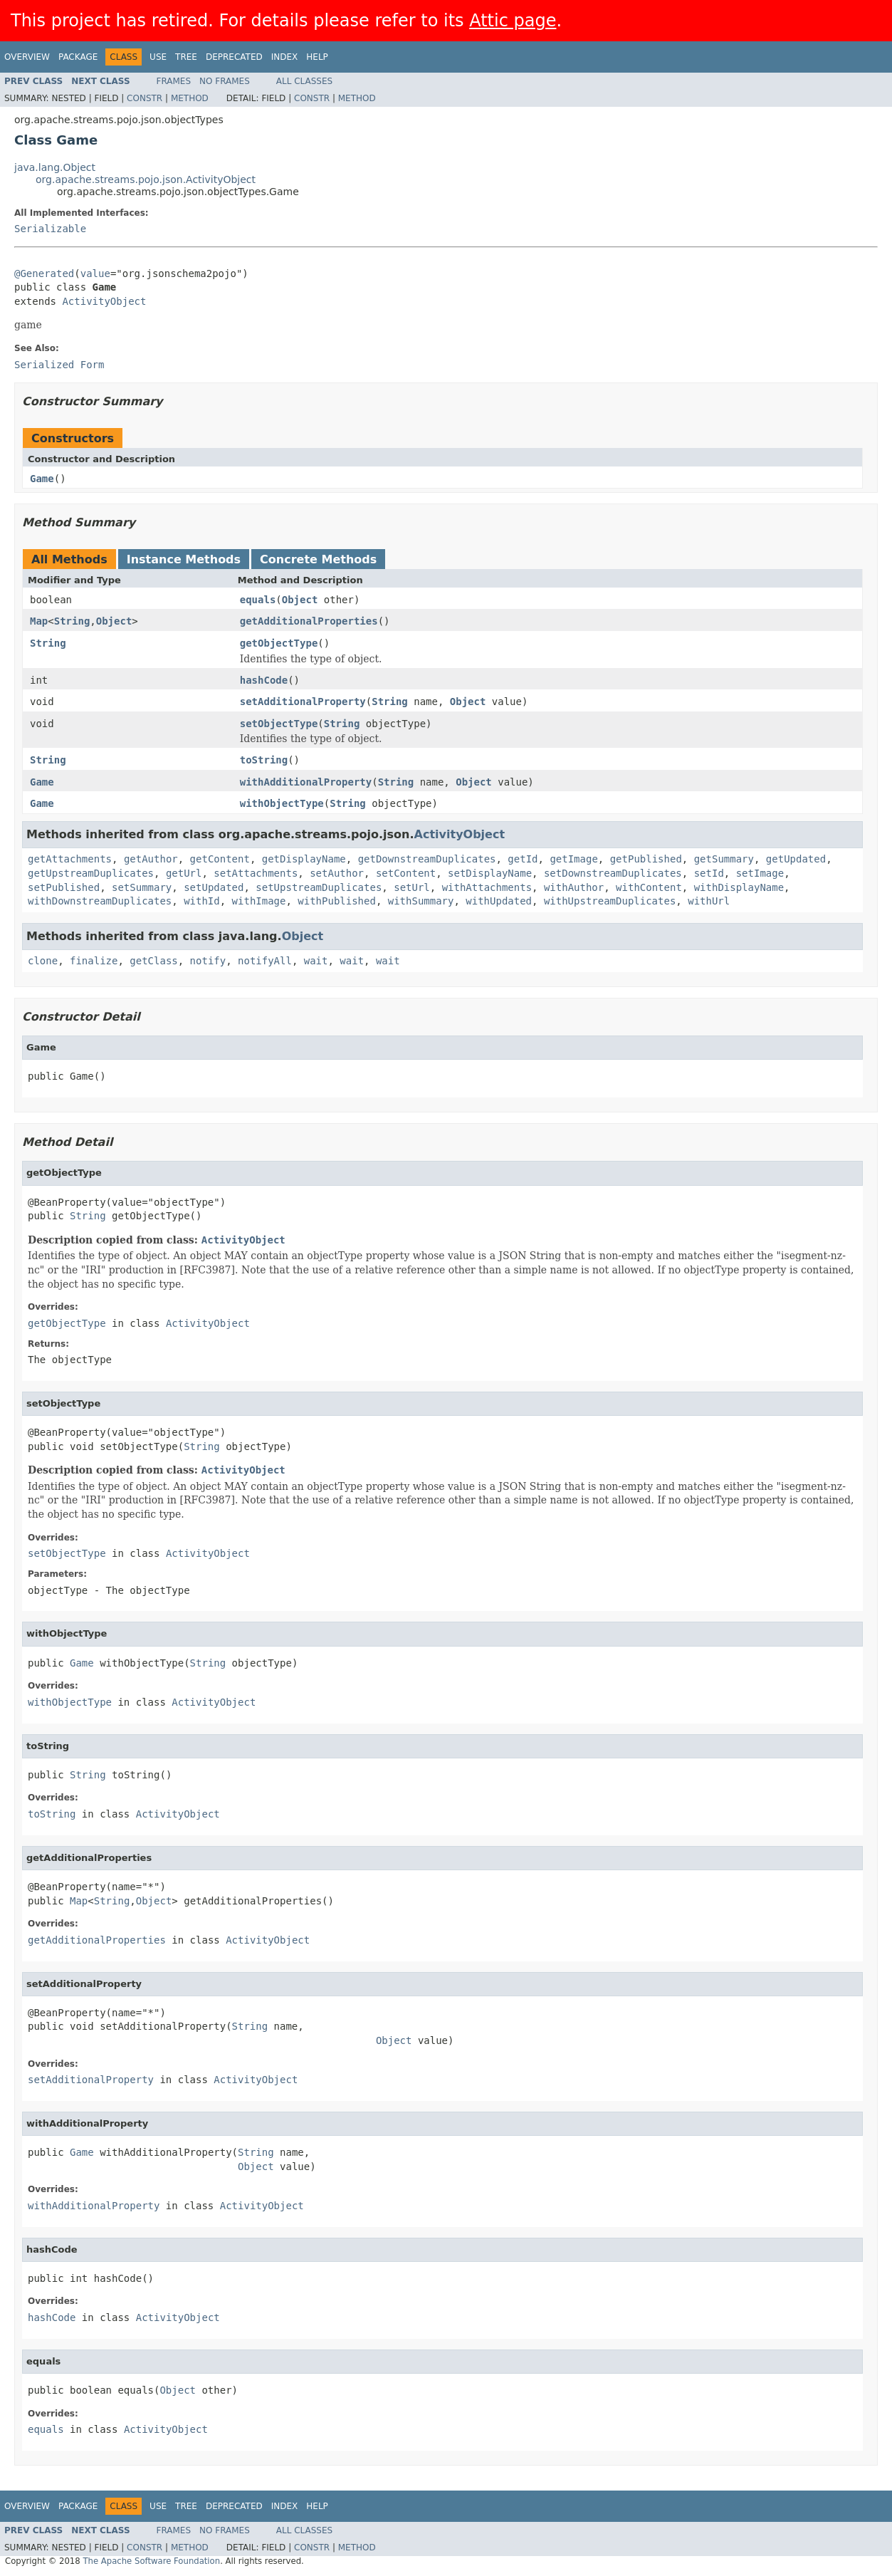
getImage (573, 859)
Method (190, 98)
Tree (186, 57)
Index (284, 57)
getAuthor (151, 859)
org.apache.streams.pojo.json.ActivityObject (146, 179)
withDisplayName (739, 887)
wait (316, 960)
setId (709, 873)
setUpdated (213, 887)
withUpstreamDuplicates (610, 901)
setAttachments (256, 873)
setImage (760, 873)
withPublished (337, 901)
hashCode (264, 680)
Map (39, 621)
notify (208, 960)
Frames (174, 81)
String (72, 621)
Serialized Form (59, 364)
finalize (93, 960)
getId (522, 859)
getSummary (724, 859)
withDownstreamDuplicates (100, 901)
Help (317, 57)
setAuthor (337, 873)
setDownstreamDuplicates (613, 873)
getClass (153, 960)
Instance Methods (184, 559)
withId (202, 901)
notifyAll (265, 960)
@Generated (44, 273)
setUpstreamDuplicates (319, 887)
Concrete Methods (318, 559)
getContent (220, 859)
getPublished (646, 859)
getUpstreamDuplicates (91, 873)
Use (158, 57)
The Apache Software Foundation (151, 2561)
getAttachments (70, 859)
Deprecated (234, 57)
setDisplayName (490, 873)
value (95, 273)
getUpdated (796, 859)
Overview (27, 57)
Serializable (50, 228)
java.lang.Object (54, 167)
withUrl (709, 901)
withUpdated (499, 901)
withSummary (421, 901)
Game (42, 478)
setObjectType (279, 723)
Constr (144, 98)
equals (258, 599)
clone (43, 960)
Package (78, 57)
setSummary (142, 887)
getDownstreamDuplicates (427, 859)
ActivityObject (104, 301)
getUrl (184, 873)
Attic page (512, 21)
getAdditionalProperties (309, 621)
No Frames (224, 81)
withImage (259, 901)
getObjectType (279, 643)
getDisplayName (304, 859)
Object (300, 599)
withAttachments (487, 887)
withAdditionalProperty (306, 782)
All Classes (304, 81)
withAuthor (574, 887)
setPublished (64, 887)
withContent (649, 887)
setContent (406, 873)
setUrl (412, 887)
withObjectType (282, 803)
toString (264, 760)
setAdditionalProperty (303, 701)
